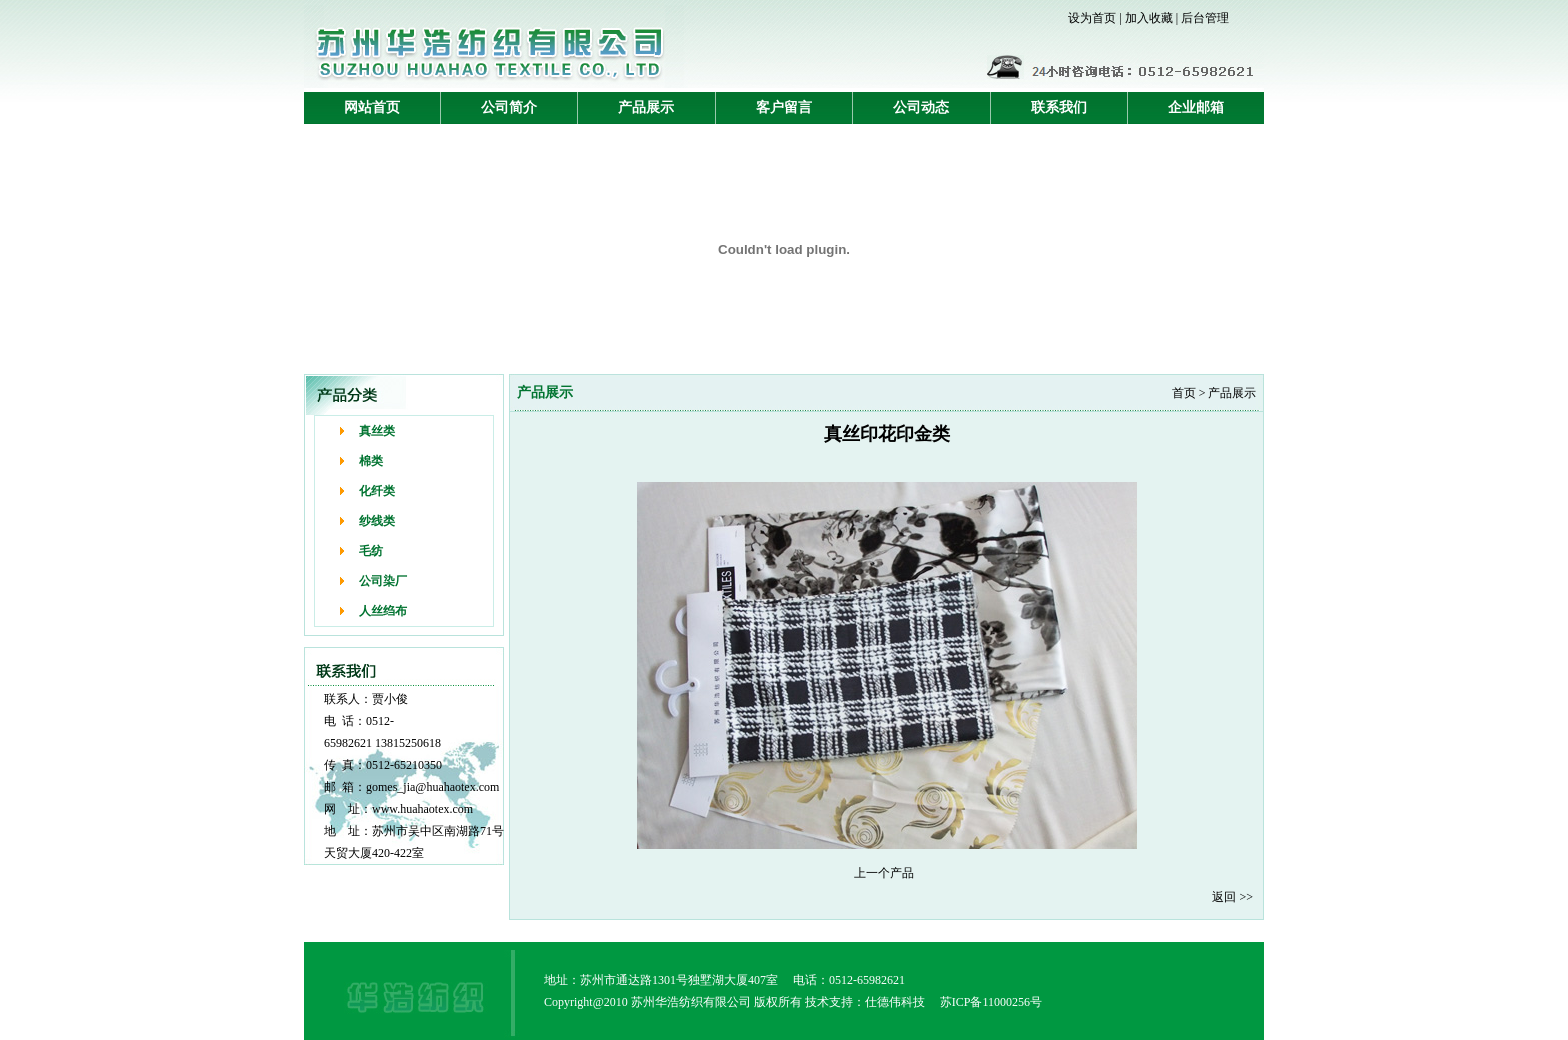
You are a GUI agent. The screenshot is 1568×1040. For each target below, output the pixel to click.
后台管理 (1205, 18)
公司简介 (509, 107)
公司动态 (921, 107)
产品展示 (646, 107)
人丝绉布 (383, 611)
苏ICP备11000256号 (991, 1002)
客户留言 (784, 107)
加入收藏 (1149, 18)
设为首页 (1092, 18)
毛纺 (371, 551)
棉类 (371, 461)
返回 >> (1232, 897)
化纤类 (377, 491)
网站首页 (372, 107)
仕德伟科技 (895, 1002)
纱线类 (377, 521)
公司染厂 (383, 581)
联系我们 (1059, 107)
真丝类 (377, 431)
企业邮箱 (1196, 107)
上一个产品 (884, 873)
